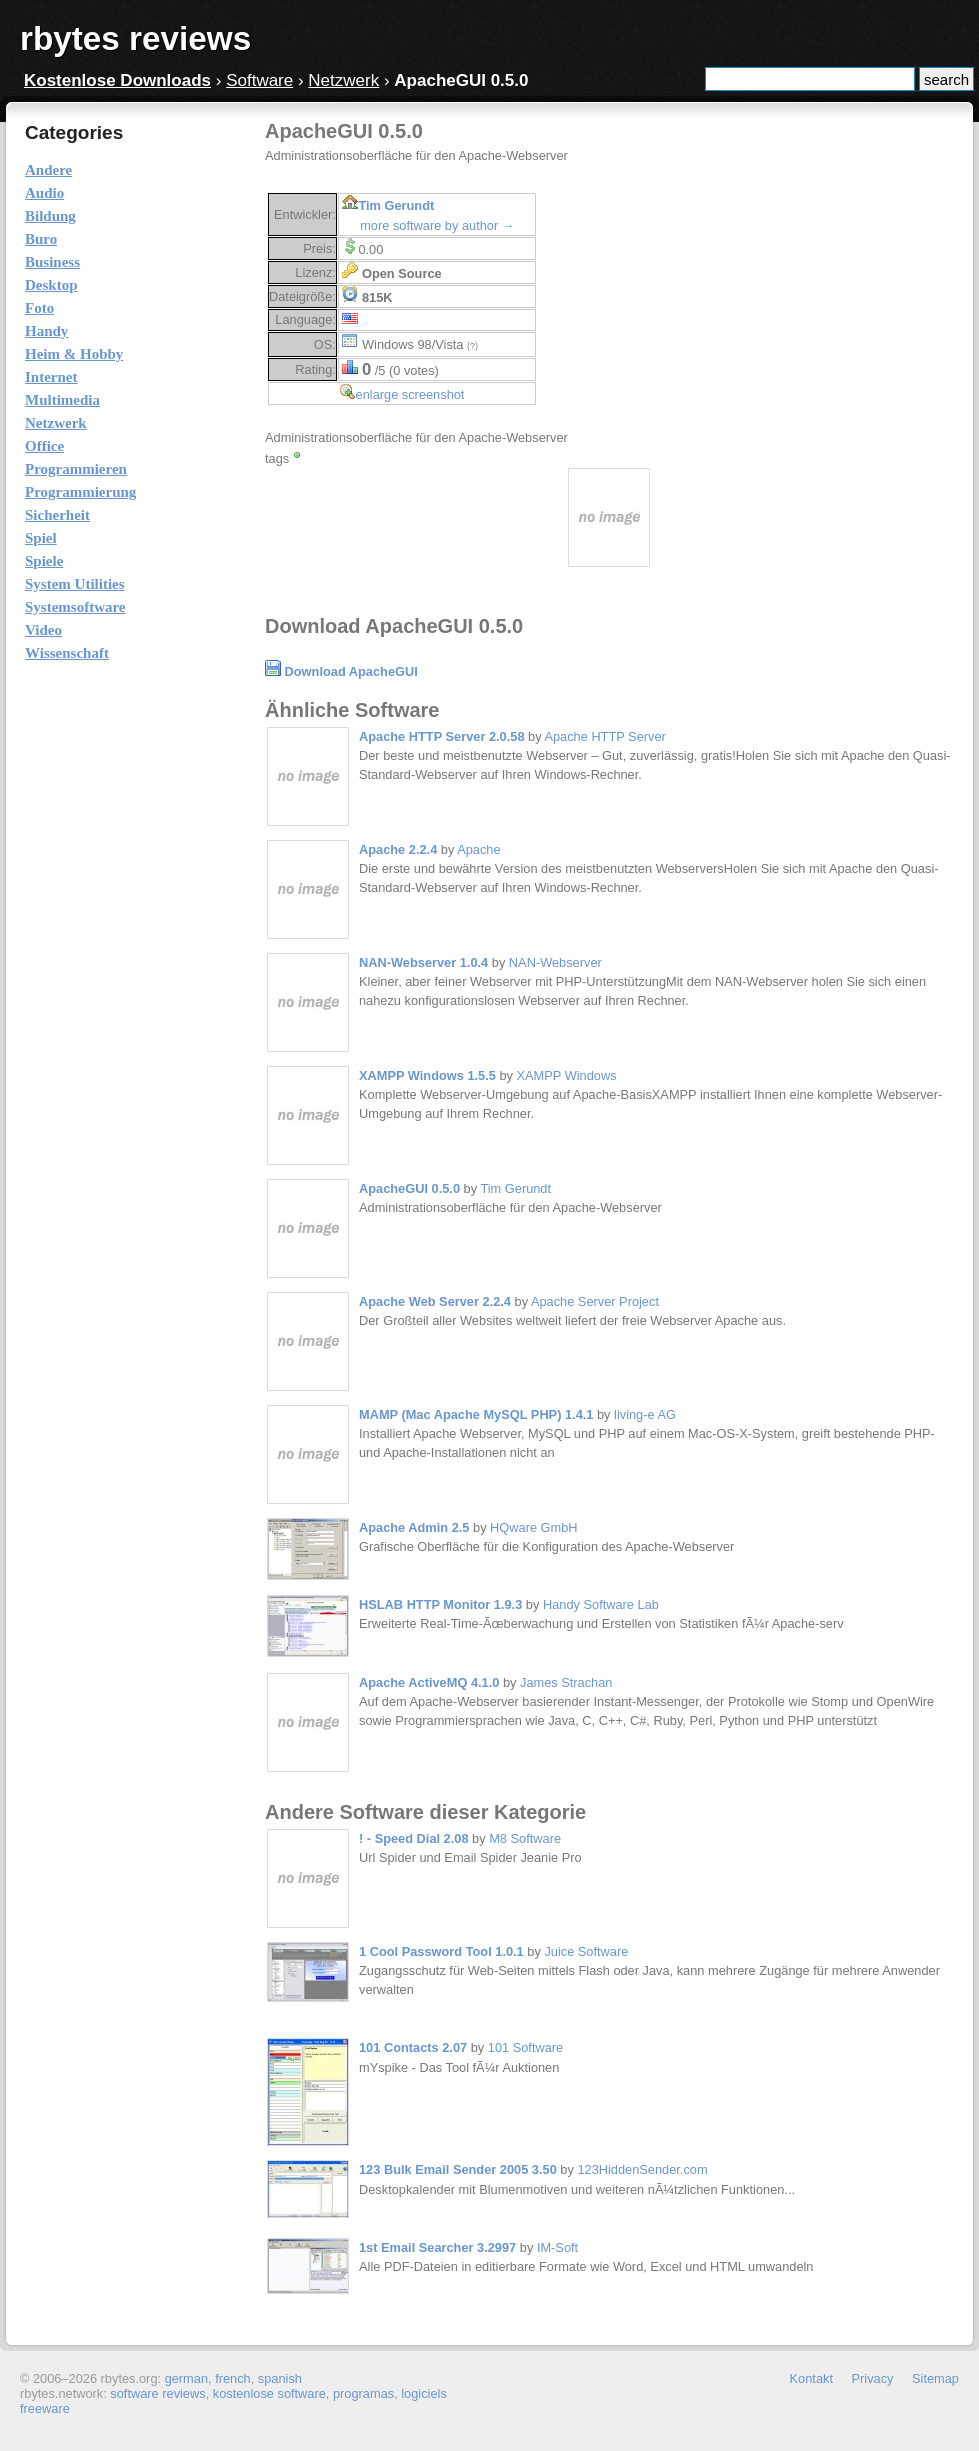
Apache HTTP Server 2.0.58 (442, 736)
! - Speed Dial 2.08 (414, 1838)
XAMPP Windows (567, 1075)
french (233, 2378)
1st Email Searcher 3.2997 (437, 2247)
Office (44, 446)
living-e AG (645, 1414)
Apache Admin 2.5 (414, 1527)
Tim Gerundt (396, 205)
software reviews (157, 2393)
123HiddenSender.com (642, 2169)
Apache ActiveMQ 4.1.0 (429, 1682)
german (186, 2378)
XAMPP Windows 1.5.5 (427, 1075)
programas (363, 2393)
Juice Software (586, 1951)
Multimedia (62, 400)
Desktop (51, 285)
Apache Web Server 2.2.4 (435, 1301)
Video (43, 630)
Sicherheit (57, 515)
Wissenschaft (67, 653)
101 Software (525, 2047)
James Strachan (566, 1682)
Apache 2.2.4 (398, 849)
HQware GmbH (533, 1527)
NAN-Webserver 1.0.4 (423, 962)
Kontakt (811, 2378)
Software (259, 80)
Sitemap (935, 2378)
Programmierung (80, 492)
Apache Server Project (595, 1301)
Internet (51, 377)
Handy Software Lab (601, 1604)
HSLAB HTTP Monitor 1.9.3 (440, 1604)
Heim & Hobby (74, 354)
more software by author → (437, 225)
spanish (280, 2378)
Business (52, 262)
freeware (45, 2408)
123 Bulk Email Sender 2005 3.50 (458, 2169)
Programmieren (76, 469)
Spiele (44, 561)
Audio (44, 193)
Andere (48, 170)
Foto (39, 308)
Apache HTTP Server (604, 736)
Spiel (41, 538)
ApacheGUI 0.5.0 (409, 1188)
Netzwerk (343, 80)
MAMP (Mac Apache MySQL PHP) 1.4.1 (476, 1414)
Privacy (873, 2378)
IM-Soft (557, 2247)
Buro (41, 239)
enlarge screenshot (410, 394)
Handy (46, 331)
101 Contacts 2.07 (413, 2047)
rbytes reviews (135, 38)
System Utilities (75, 584)
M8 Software (525, 1838)
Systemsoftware (75, 607)
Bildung (50, 216)
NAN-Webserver (555, 962)
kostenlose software (269, 2393)
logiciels (424, 2393)
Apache (478, 849)
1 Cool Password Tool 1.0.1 (441, 1951)
